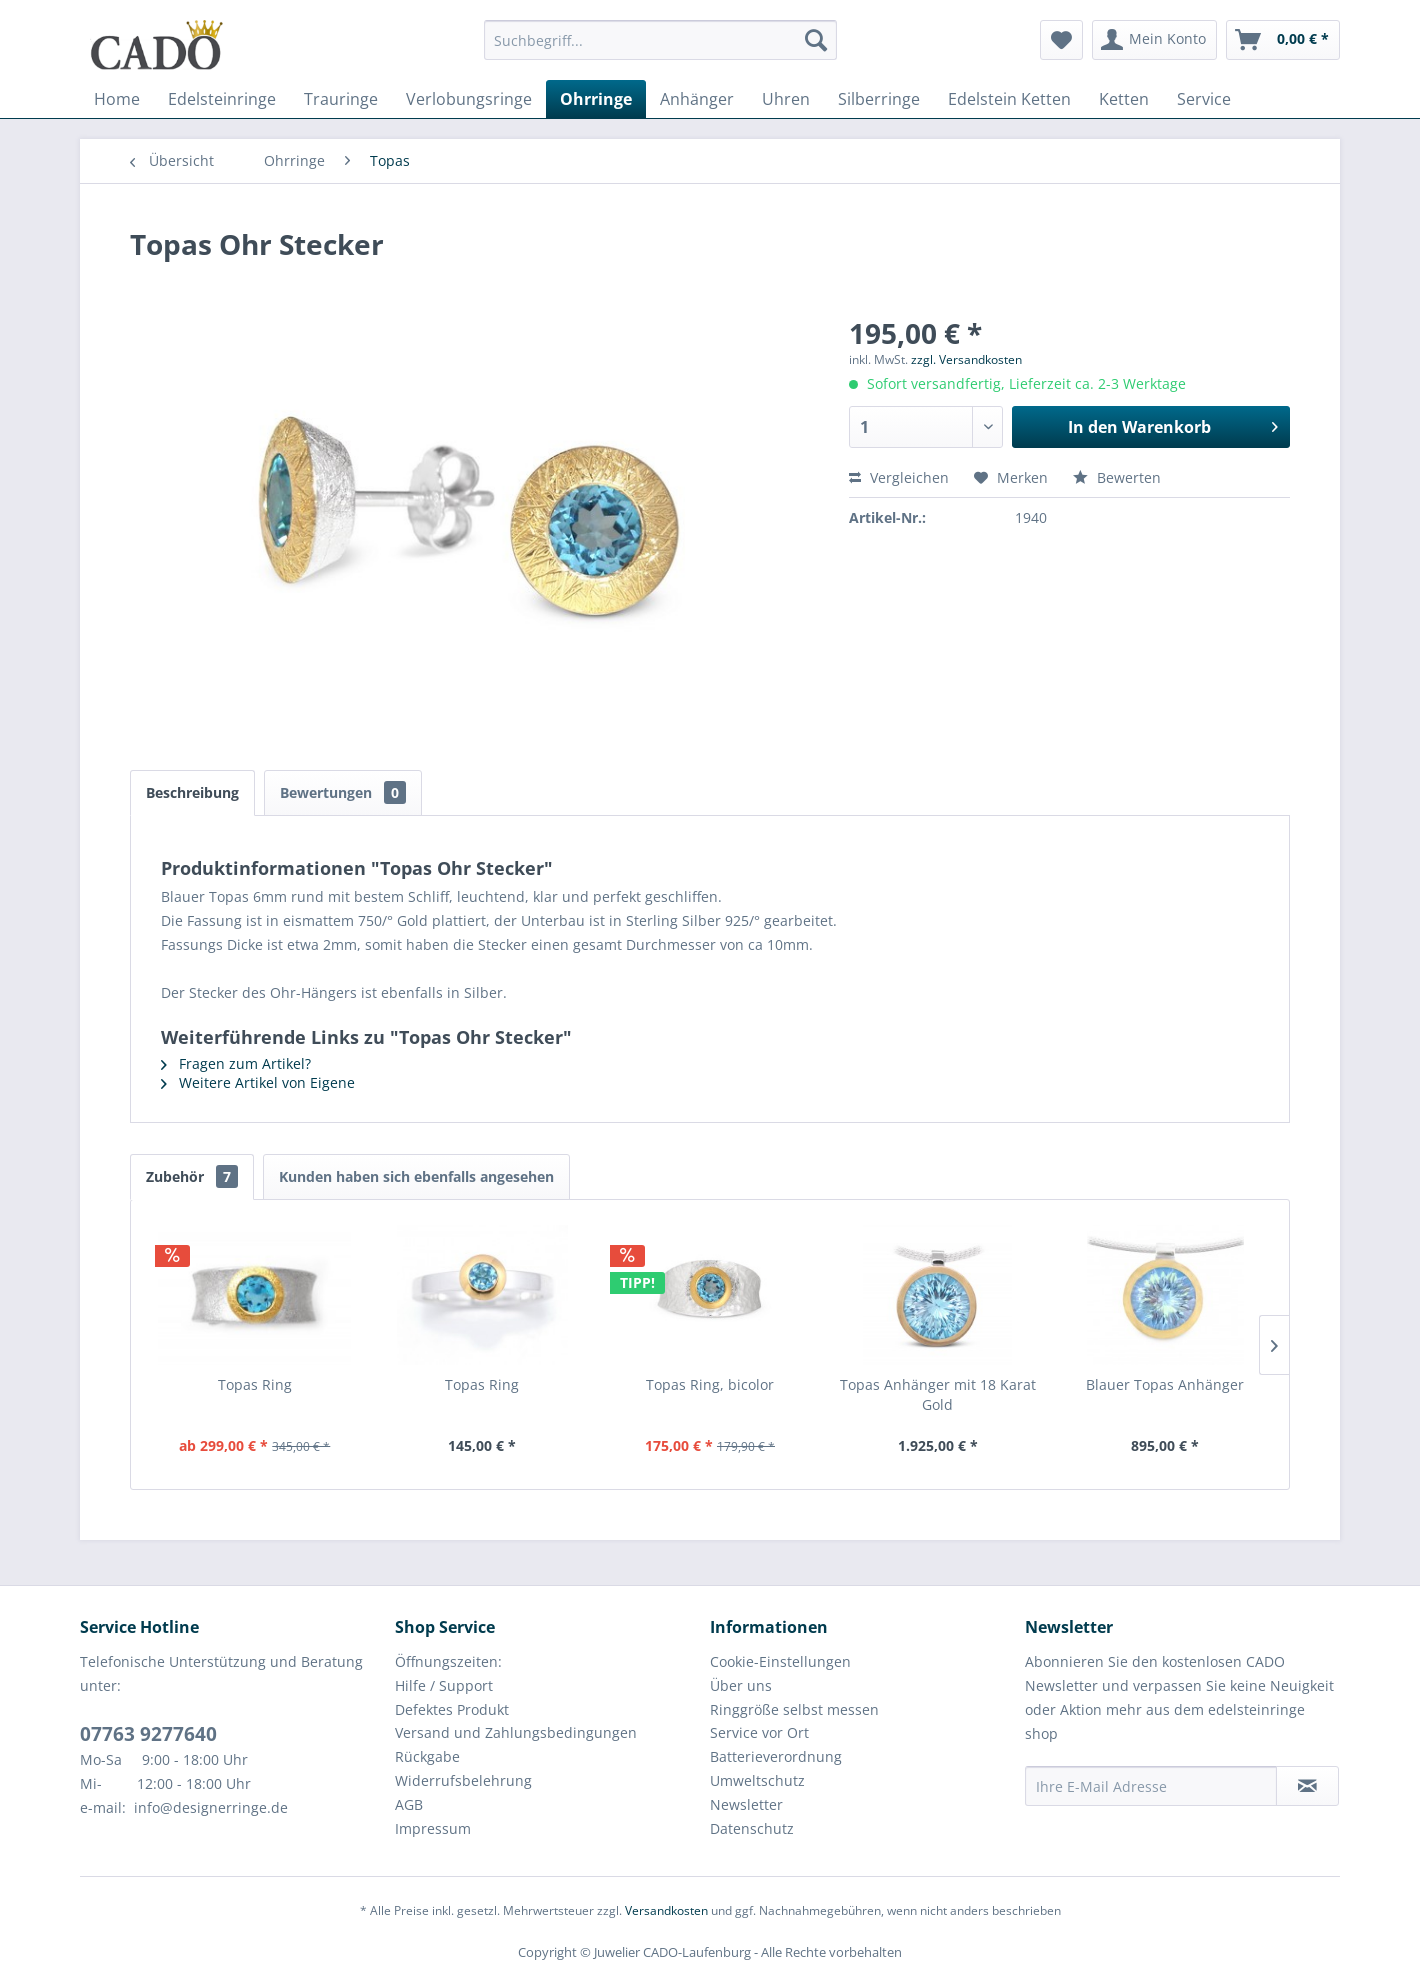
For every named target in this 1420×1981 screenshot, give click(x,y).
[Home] (117, 99)
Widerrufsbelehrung (463, 1780)
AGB (409, 1804)
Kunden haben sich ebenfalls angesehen (416, 1176)
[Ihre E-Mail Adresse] (1151, 1786)
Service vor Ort (759, 1732)
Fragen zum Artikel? (236, 1063)
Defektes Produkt (452, 1709)
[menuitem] (660, 49)
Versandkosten (666, 1910)
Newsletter (746, 1804)
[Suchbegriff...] (660, 40)
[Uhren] (786, 99)
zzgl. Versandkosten (966, 359)
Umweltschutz (757, 1780)
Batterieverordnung (776, 1756)
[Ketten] (1124, 99)
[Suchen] (816, 40)
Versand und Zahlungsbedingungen (516, 1732)
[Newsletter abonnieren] (1307, 1786)
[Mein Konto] (1154, 40)
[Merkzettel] (1061, 40)
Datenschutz (752, 1828)
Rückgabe (427, 1756)
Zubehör (192, 1176)
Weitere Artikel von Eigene (258, 1082)
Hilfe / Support (444, 1685)
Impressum (433, 1828)
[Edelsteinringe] (222, 99)
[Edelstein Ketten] (1009, 99)
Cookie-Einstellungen (780, 1661)
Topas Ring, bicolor (710, 1384)
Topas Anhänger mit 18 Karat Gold (938, 1394)
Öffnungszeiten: (448, 1661)
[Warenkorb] (1283, 40)
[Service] (1204, 99)
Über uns (741, 1685)
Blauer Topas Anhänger (1165, 1384)
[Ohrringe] (596, 99)
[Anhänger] (697, 99)
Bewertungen (343, 792)
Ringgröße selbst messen (794, 1709)
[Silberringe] (879, 99)
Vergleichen (899, 477)
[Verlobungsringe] (469, 99)
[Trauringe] (341, 99)
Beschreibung (192, 792)
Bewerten (1117, 477)
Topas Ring (255, 1384)
